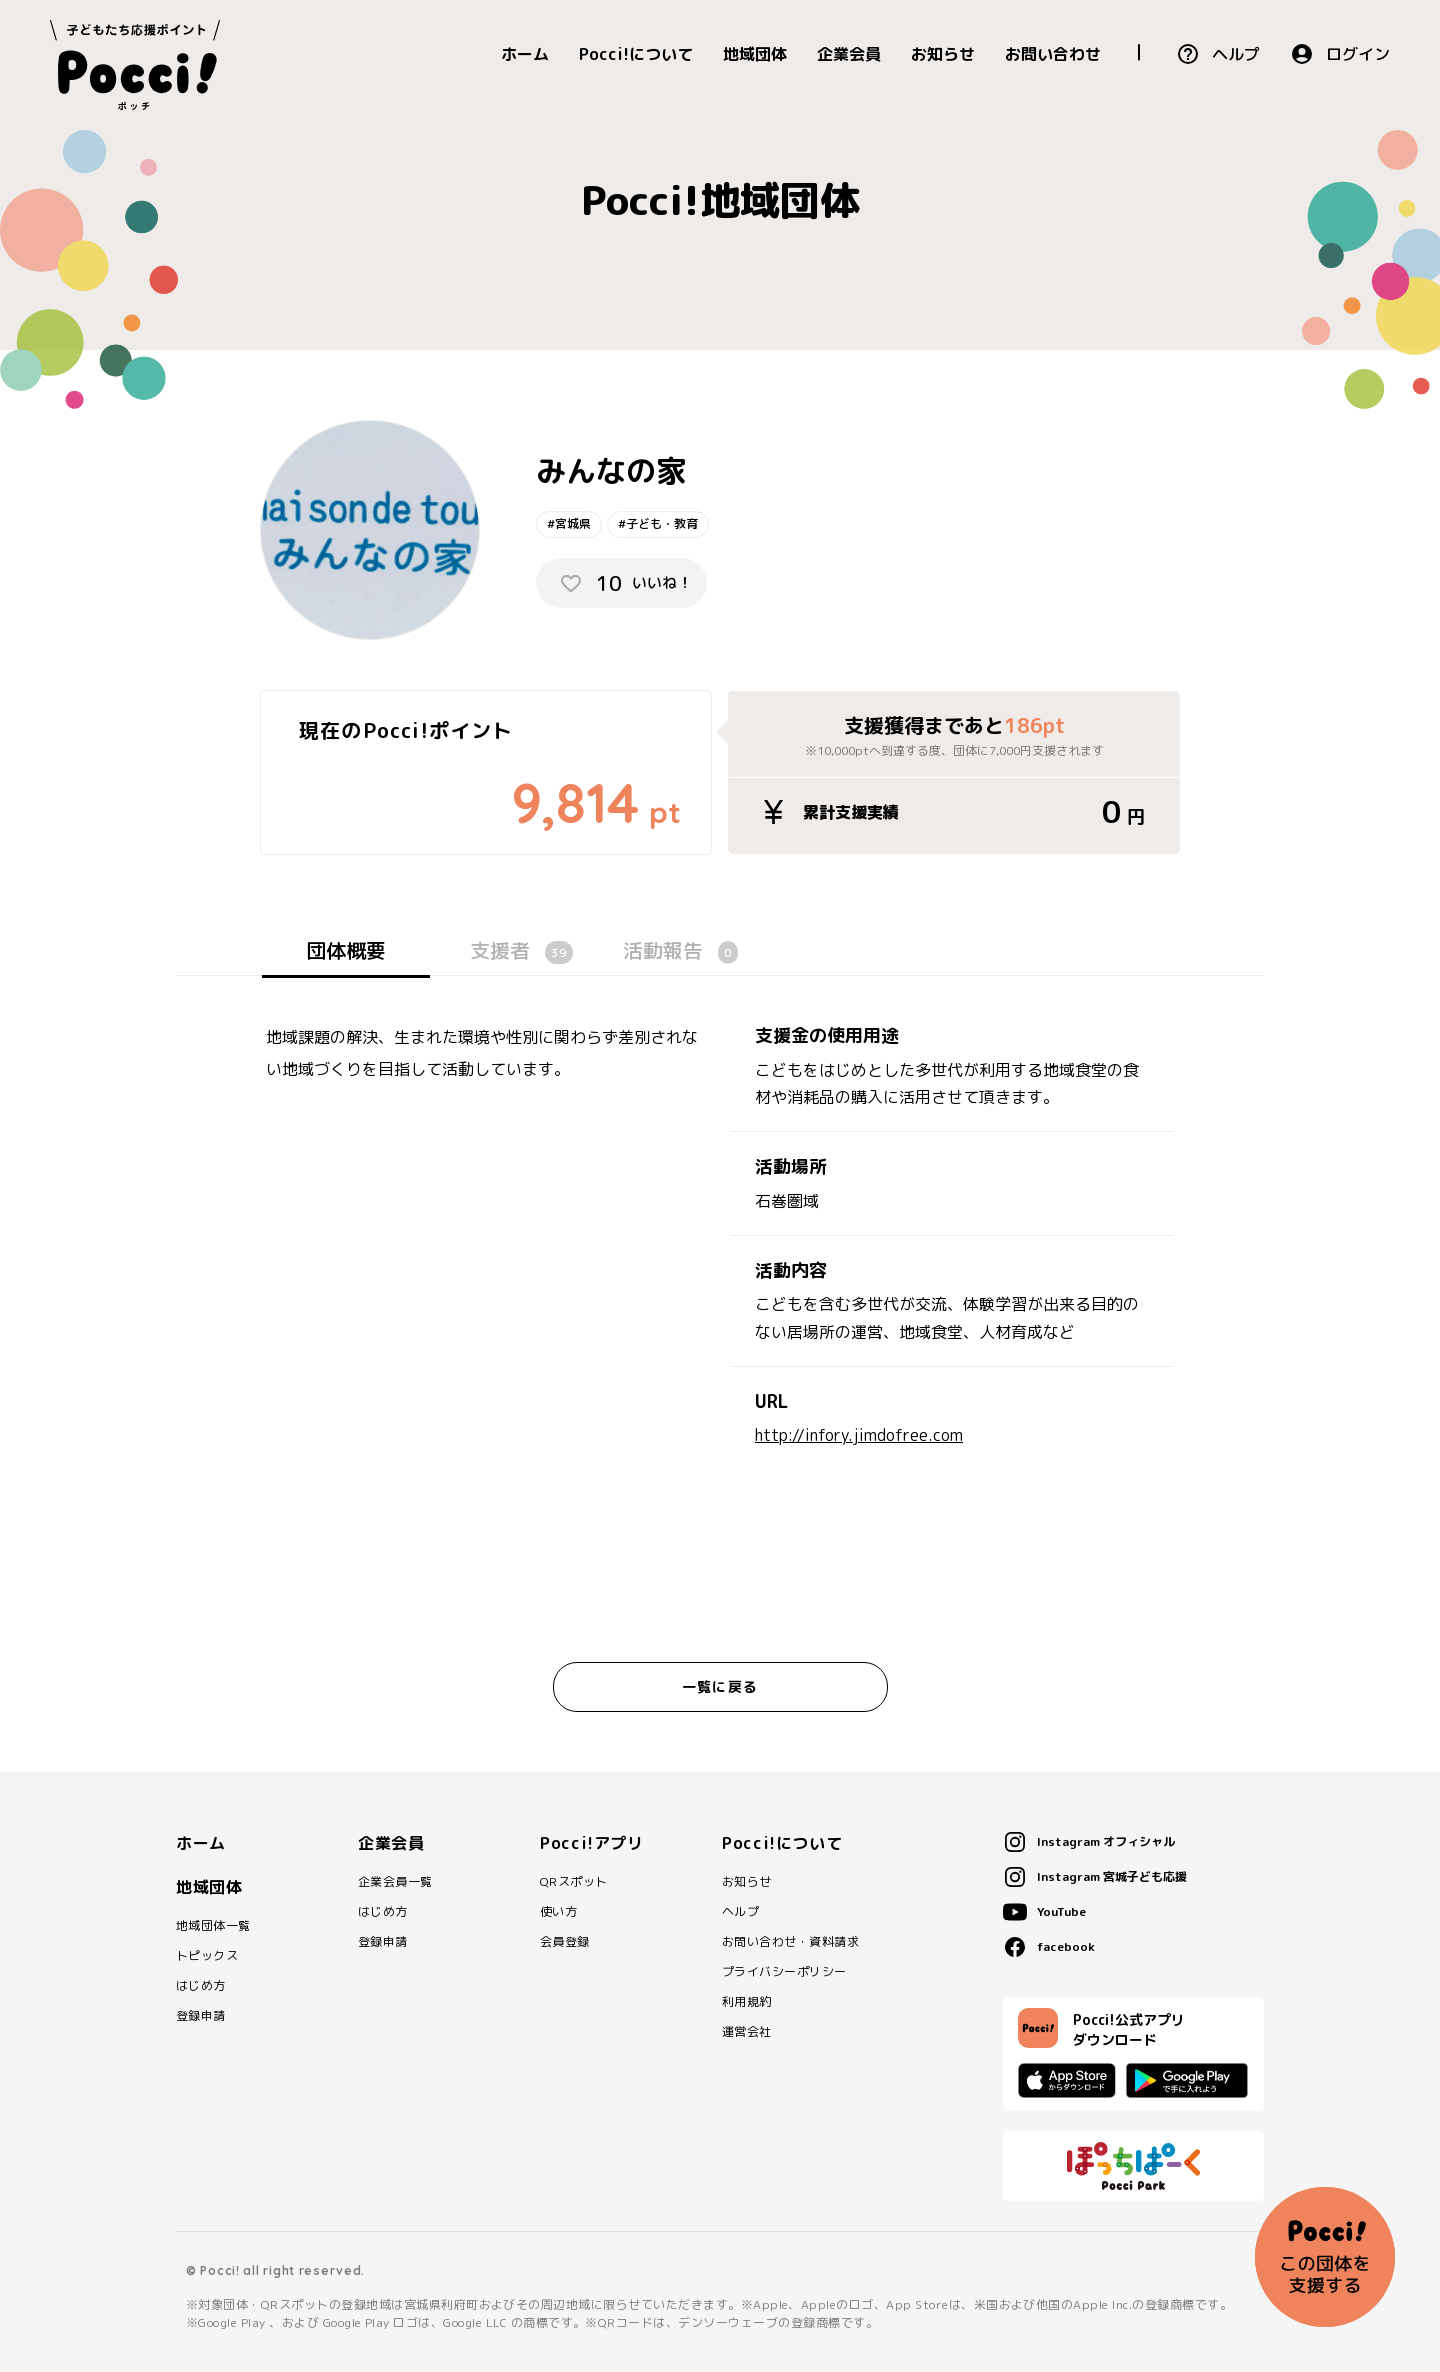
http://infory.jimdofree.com (859, 1435)
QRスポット (574, 1882)
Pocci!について (636, 54)
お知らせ (943, 54)
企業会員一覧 (395, 1882)
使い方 (558, 1912)
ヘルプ (1236, 54)
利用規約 (747, 2002)
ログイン (1358, 54)
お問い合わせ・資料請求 (790, 1942)
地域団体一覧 (213, 1926)
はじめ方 (201, 1986)
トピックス (207, 1956)
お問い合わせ (1053, 54)
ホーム (525, 54)
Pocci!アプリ (592, 1843)
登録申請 (201, 2016)
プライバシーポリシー (784, 1972)
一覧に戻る (720, 1686)
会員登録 (565, 1942)
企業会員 (849, 54)
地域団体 (755, 54)
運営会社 (747, 2032)
